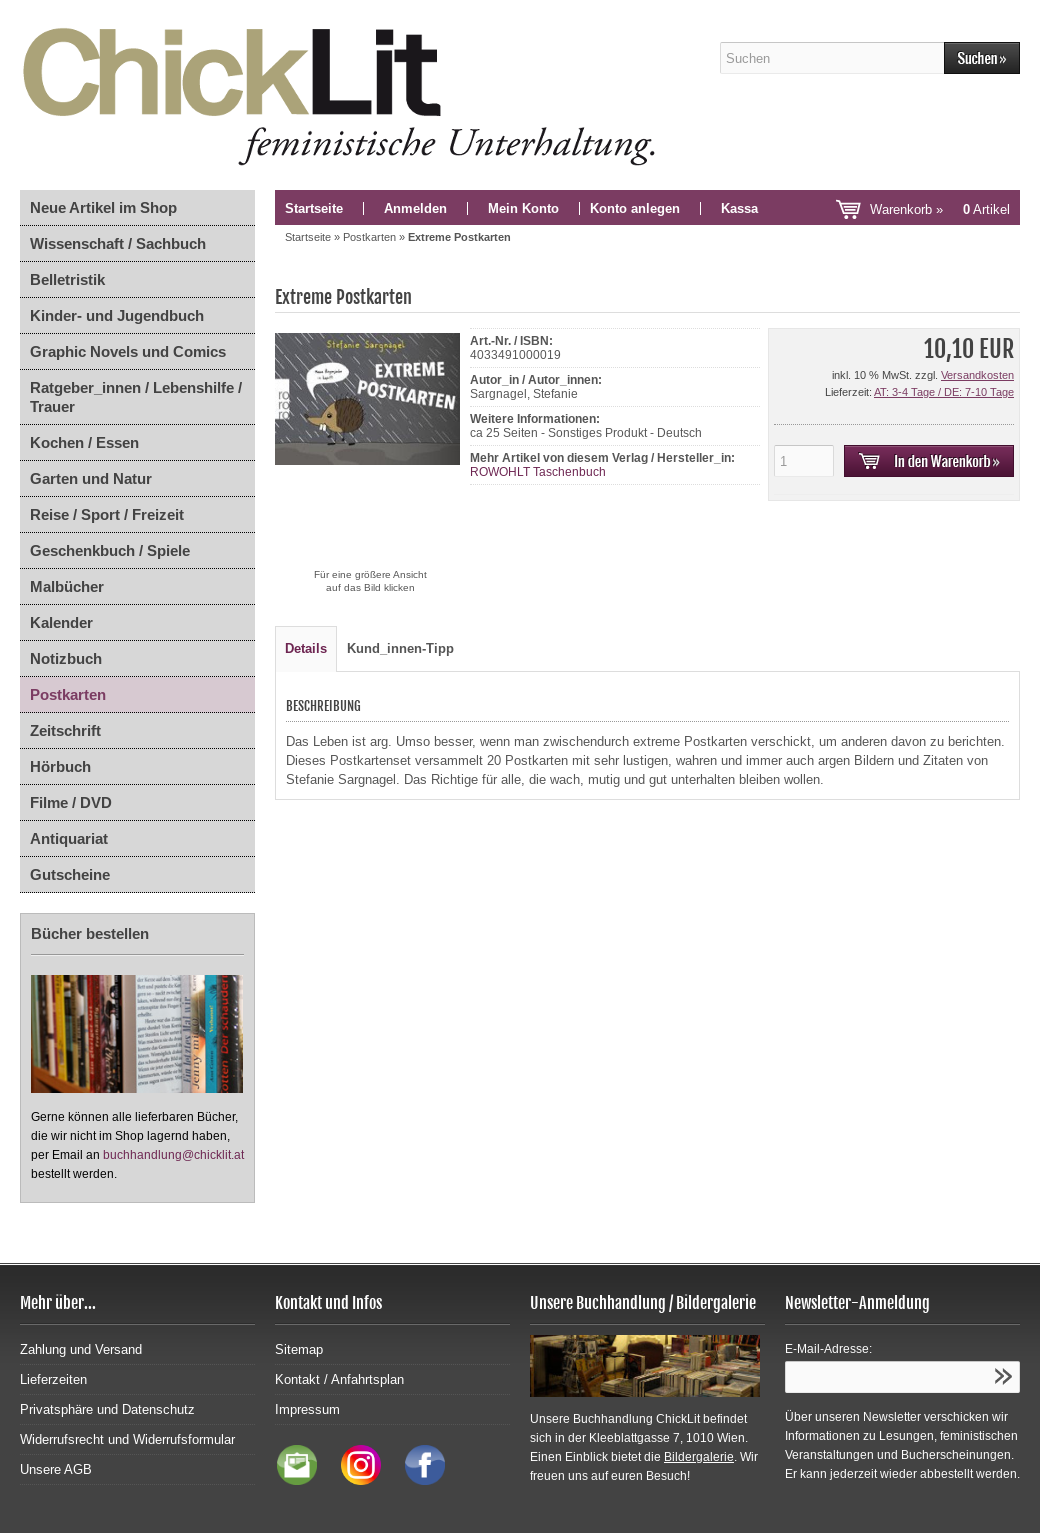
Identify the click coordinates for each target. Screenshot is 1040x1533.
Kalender (61, 622)
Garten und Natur (91, 478)
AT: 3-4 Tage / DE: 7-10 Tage (944, 392)
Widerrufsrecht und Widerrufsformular (127, 1439)
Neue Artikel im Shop (103, 207)
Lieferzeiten (53, 1379)
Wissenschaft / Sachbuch (118, 243)
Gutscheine (70, 874)
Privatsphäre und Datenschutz (107, 1409)
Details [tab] (306, 648)
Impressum (307, 1409)
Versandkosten (977, 375)
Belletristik (67, 279)
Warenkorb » (940, 209)
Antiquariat (69, 838)
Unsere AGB (56, 1469)
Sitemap (299, 1349)
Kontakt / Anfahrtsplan (339, 1379)
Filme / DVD (71, 802)
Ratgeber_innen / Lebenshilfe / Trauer (136, 397)
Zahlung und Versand (81, 1349)
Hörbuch (60, 766)
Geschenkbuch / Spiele (110, 550)
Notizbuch (66, 658)
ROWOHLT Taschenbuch (538, 472)
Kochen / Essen (84, 442)
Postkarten (68, 694)
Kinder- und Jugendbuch (117, 315)
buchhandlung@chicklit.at (173, 1155)
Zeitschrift (65, 730)
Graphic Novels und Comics (128, 351)
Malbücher (67, 586)
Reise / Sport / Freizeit (107, 514)
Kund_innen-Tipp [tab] (400, 648)
